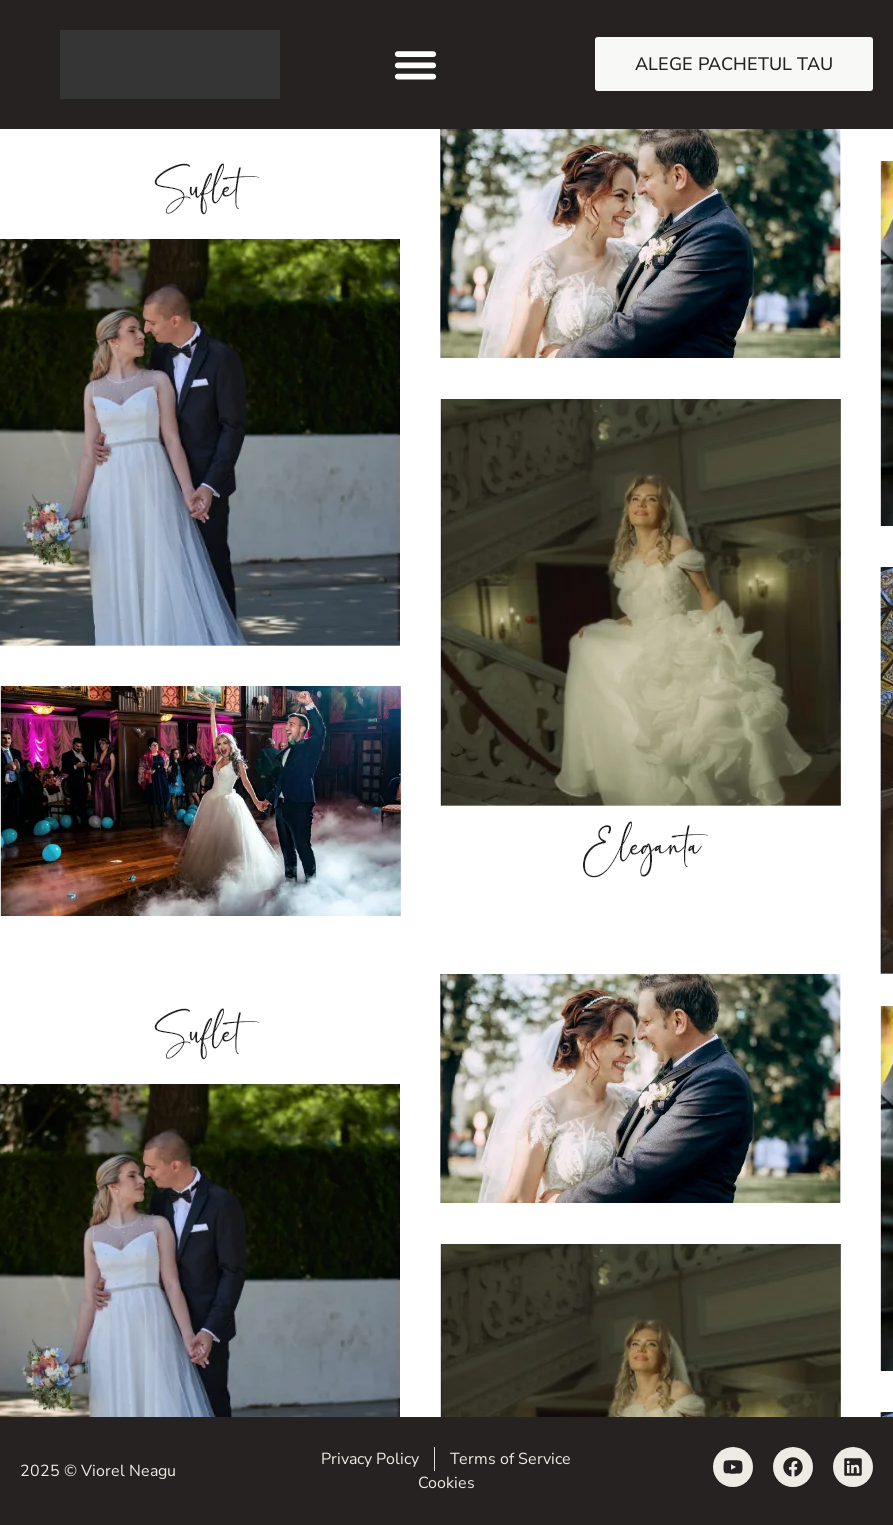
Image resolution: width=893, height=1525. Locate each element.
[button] (415, 65)
